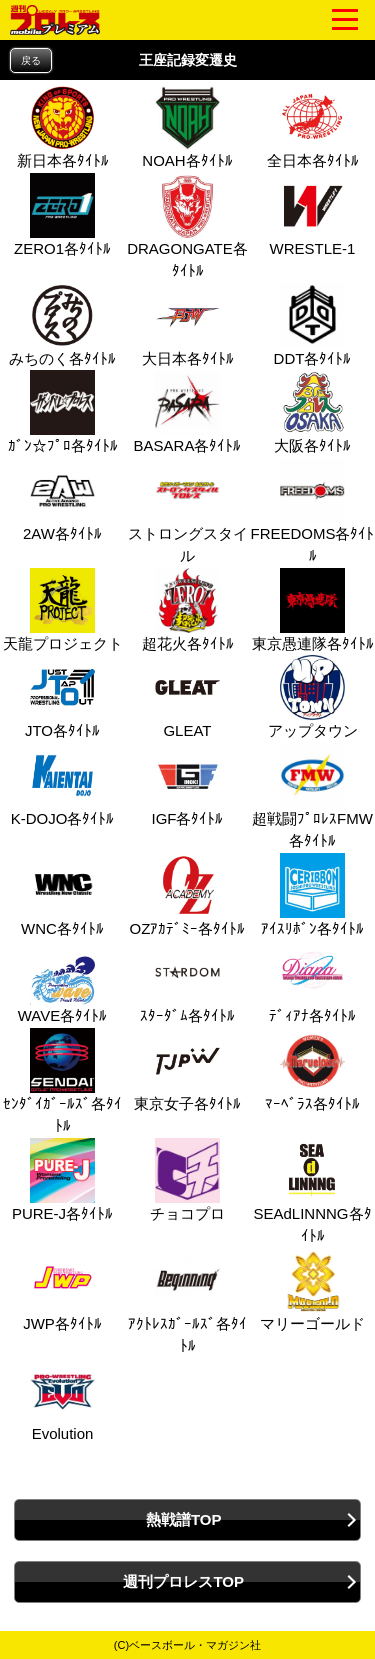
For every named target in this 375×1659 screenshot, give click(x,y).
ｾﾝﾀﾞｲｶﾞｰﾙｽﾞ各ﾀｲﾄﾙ (62, 1081)
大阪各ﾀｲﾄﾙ (312, 412)
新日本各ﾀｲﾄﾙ (63, 127)
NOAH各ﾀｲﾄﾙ (187, 127)
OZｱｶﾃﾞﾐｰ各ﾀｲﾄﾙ (188, 895)
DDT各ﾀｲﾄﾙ (313, 325)
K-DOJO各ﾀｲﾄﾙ (63, 785)
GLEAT (185, 697)
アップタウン (313, 697)
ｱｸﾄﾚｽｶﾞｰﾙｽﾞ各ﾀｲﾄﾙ (187, 1301)
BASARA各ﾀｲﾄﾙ (188, 412)
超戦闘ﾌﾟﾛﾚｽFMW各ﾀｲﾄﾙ (312, 796)
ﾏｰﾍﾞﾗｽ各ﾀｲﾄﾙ (312, 1070)
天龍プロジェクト (63, 610)
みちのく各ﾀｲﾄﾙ (62, 325)
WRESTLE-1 (313, 215)
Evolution (60, 1400)
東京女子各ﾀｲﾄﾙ (187, 1070)
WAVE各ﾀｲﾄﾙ (63, 982)
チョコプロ (187, 1180)
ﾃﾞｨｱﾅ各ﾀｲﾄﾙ (312, 982)
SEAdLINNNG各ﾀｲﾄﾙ (312, 1191)
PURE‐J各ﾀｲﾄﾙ (62, 1180)
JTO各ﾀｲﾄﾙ (62, 697)
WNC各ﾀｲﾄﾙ (62, 895)
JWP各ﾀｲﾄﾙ (62, 1290)
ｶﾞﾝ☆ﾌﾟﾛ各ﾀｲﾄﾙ (63, 412)
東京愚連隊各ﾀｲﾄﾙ (313, 610)
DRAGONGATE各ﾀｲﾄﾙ (187, 226)
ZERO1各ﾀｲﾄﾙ (62, 215)
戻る (31, 60)
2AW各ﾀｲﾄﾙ (62, 500)
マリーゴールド (312, 1290)
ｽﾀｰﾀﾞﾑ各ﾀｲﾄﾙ (187, 982)
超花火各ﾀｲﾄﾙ (188, 610)
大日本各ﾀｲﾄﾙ (188, 325)
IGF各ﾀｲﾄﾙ (187, 785)
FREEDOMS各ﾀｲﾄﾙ (312, 511)
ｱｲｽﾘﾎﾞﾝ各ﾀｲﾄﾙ (312, 895)
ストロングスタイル (188, 511)
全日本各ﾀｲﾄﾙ (313, 127)
